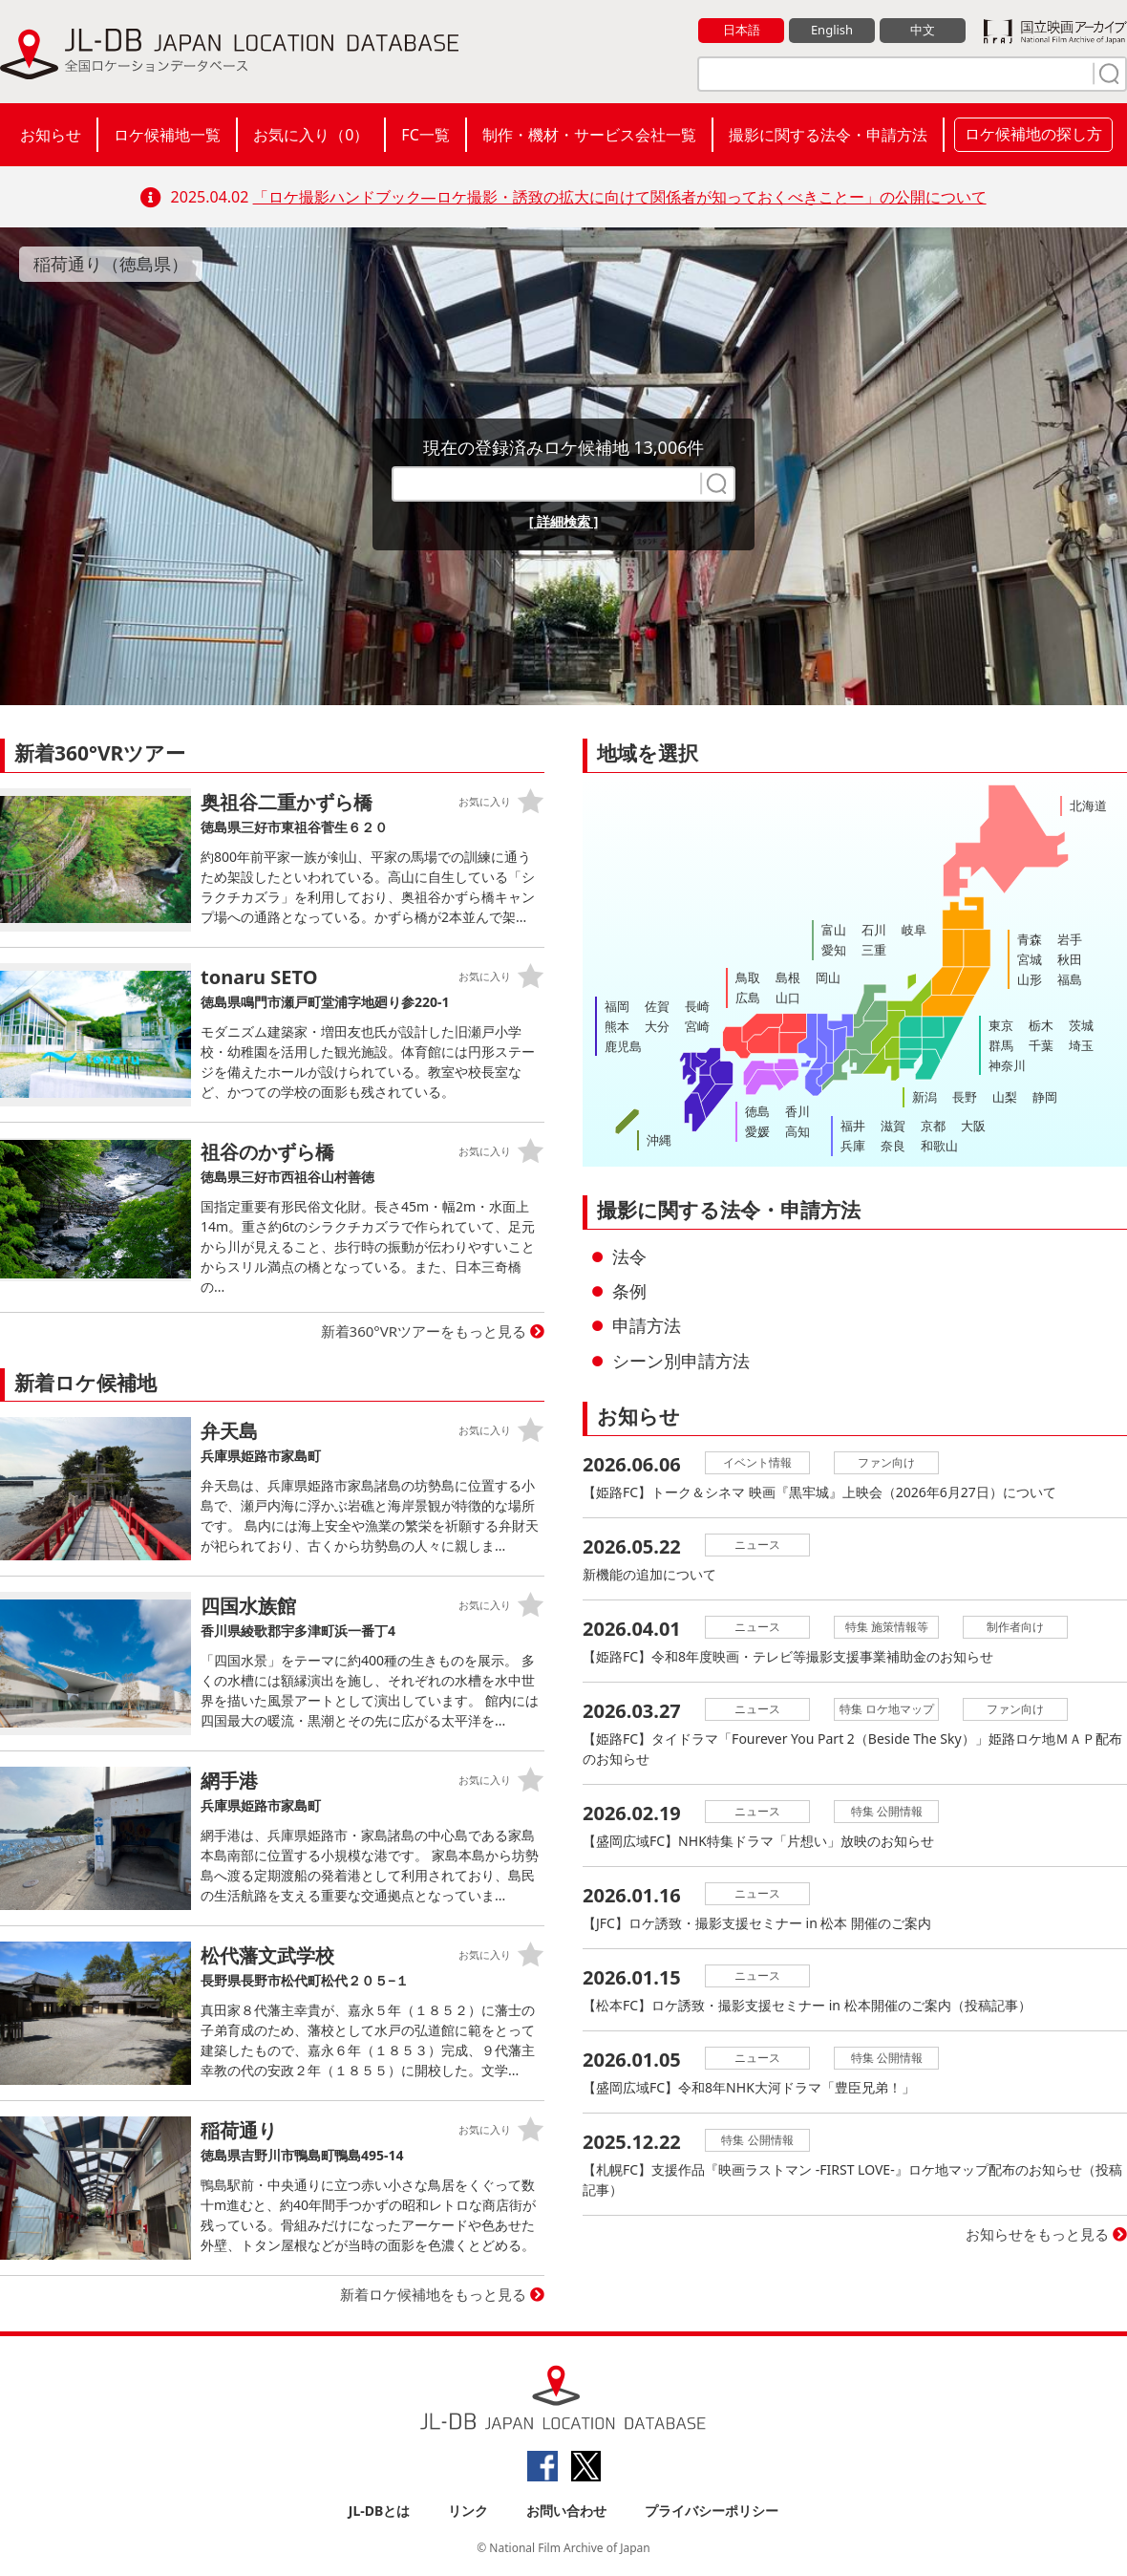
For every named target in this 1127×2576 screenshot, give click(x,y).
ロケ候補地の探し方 (1033, 133)
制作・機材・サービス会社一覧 (589, 134)
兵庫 (852, 1145)
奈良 (893, 1145)
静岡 (1044, 1097)
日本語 (741, 29)
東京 (1001, 1025)
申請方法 (646, 1325)
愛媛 (757, 1131)
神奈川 (1007, 1065)
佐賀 (657, 1006)
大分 (657, 1026)
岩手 (1069, 939)
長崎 (697, 1006)
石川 (873, 929)
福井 (852, 1125)
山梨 (1004, 1097)
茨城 (1081, 1025)
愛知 (833, 949)
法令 (629, 1256)
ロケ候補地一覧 (167, 134)
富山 (833, 929)
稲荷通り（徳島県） (110, 263)
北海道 (1088, 805)
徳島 (757, 1111)
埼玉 (1081, 1045)
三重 (873, 949)
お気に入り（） (311, 134)
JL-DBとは (380, 2510)
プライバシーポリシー (711, 2510)
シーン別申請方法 (681, 1360)
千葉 (1041, 1045)
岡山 (828, 977)
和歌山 (939, 1145)
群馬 (1001, 1045)
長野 (964, 1097)
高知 (797, 1131)
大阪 (973, 1125)
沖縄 (659, 1139)
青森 (1029, 939)
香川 (797, 1111)
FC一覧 (425, 134)
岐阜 (914, 929)
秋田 (1069, 959)
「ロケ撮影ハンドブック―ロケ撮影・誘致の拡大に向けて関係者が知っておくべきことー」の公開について (620, 196)
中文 (922, 29)
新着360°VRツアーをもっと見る (424, 1331)
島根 (788, 977)
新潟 (924, 1097)
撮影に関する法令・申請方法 (828, 134)
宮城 (1029, 959)
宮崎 (697, 1026)
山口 (788, 997)
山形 (1029, 979)
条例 (629, 1290)
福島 (1069, 979)
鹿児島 (623, 1046)
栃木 (1041, 1025)
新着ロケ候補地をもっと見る (433, 2294)
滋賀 (893, 1125)
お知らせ (50, 134)
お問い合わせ (566, 2510)
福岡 (617, 1006)
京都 (933, 1125)
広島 (747, 997)
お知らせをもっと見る (1037, 2233)
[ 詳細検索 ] (564, 521)
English (832, 29)
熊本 (617, 1026)
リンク (468, 2510)
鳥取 (747, 977)
